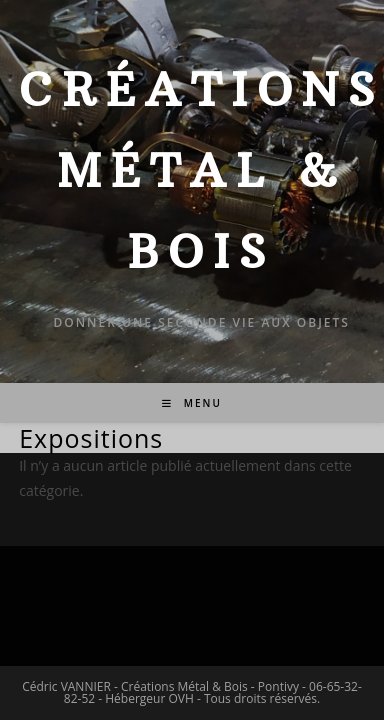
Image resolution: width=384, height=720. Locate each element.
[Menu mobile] (192, 403)
